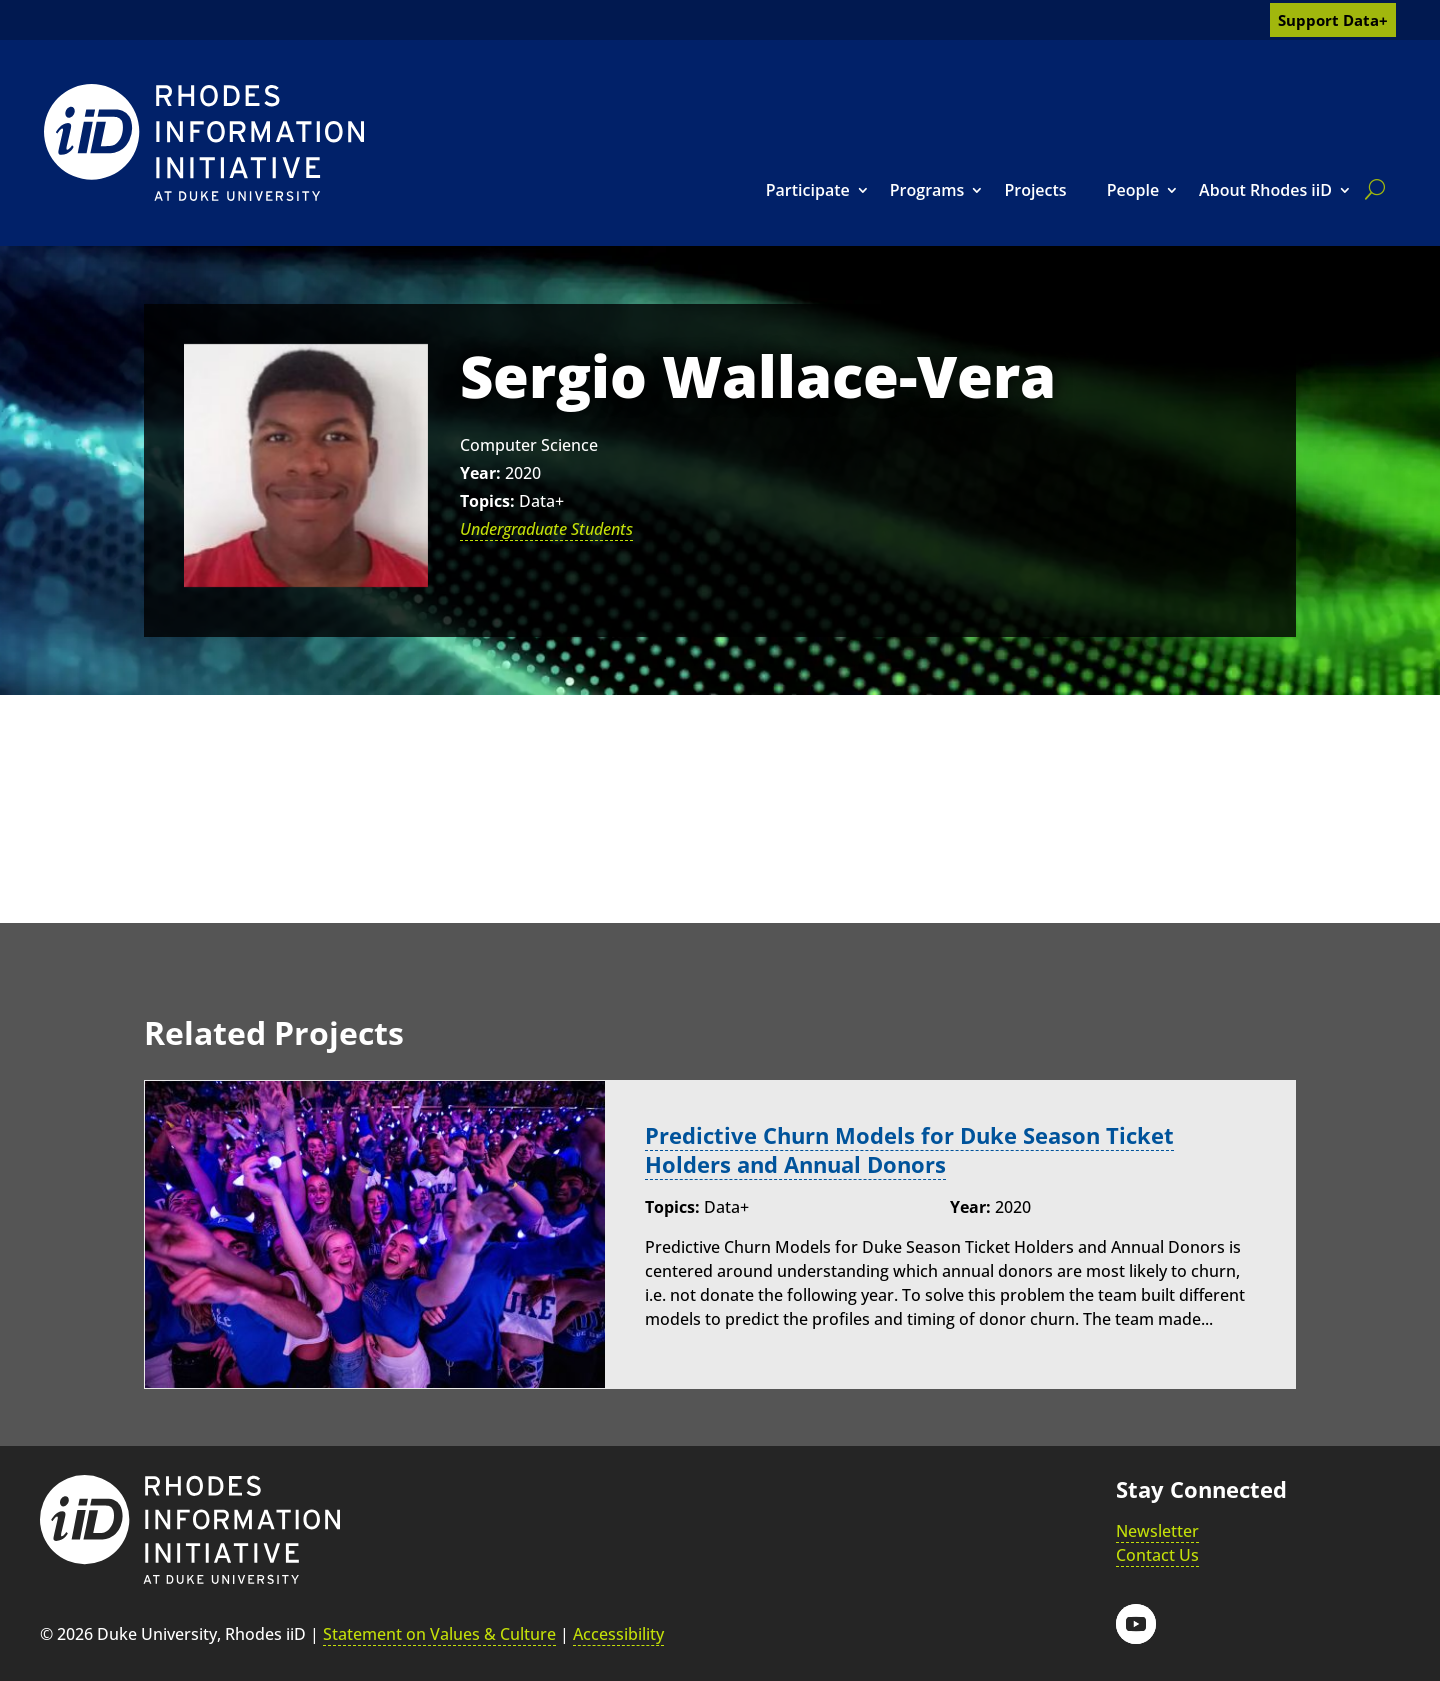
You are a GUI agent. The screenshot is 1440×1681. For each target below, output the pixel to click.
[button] (1136, 1624)
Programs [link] (927, 190)
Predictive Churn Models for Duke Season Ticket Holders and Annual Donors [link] (909, 1150)
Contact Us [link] (1157, 1555)
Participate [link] (808, 190)
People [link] (1133, 190)
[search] (1371, 189)
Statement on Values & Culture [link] (439, 1634)
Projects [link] (1035, 190)
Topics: (487, 501)
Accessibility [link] (618, 1634)
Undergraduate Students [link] (546, 529)
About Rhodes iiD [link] (1265, 190)
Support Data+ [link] (1333, 20)
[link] (204, 142)
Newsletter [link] (1157, 1531)
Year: (480, 473)
